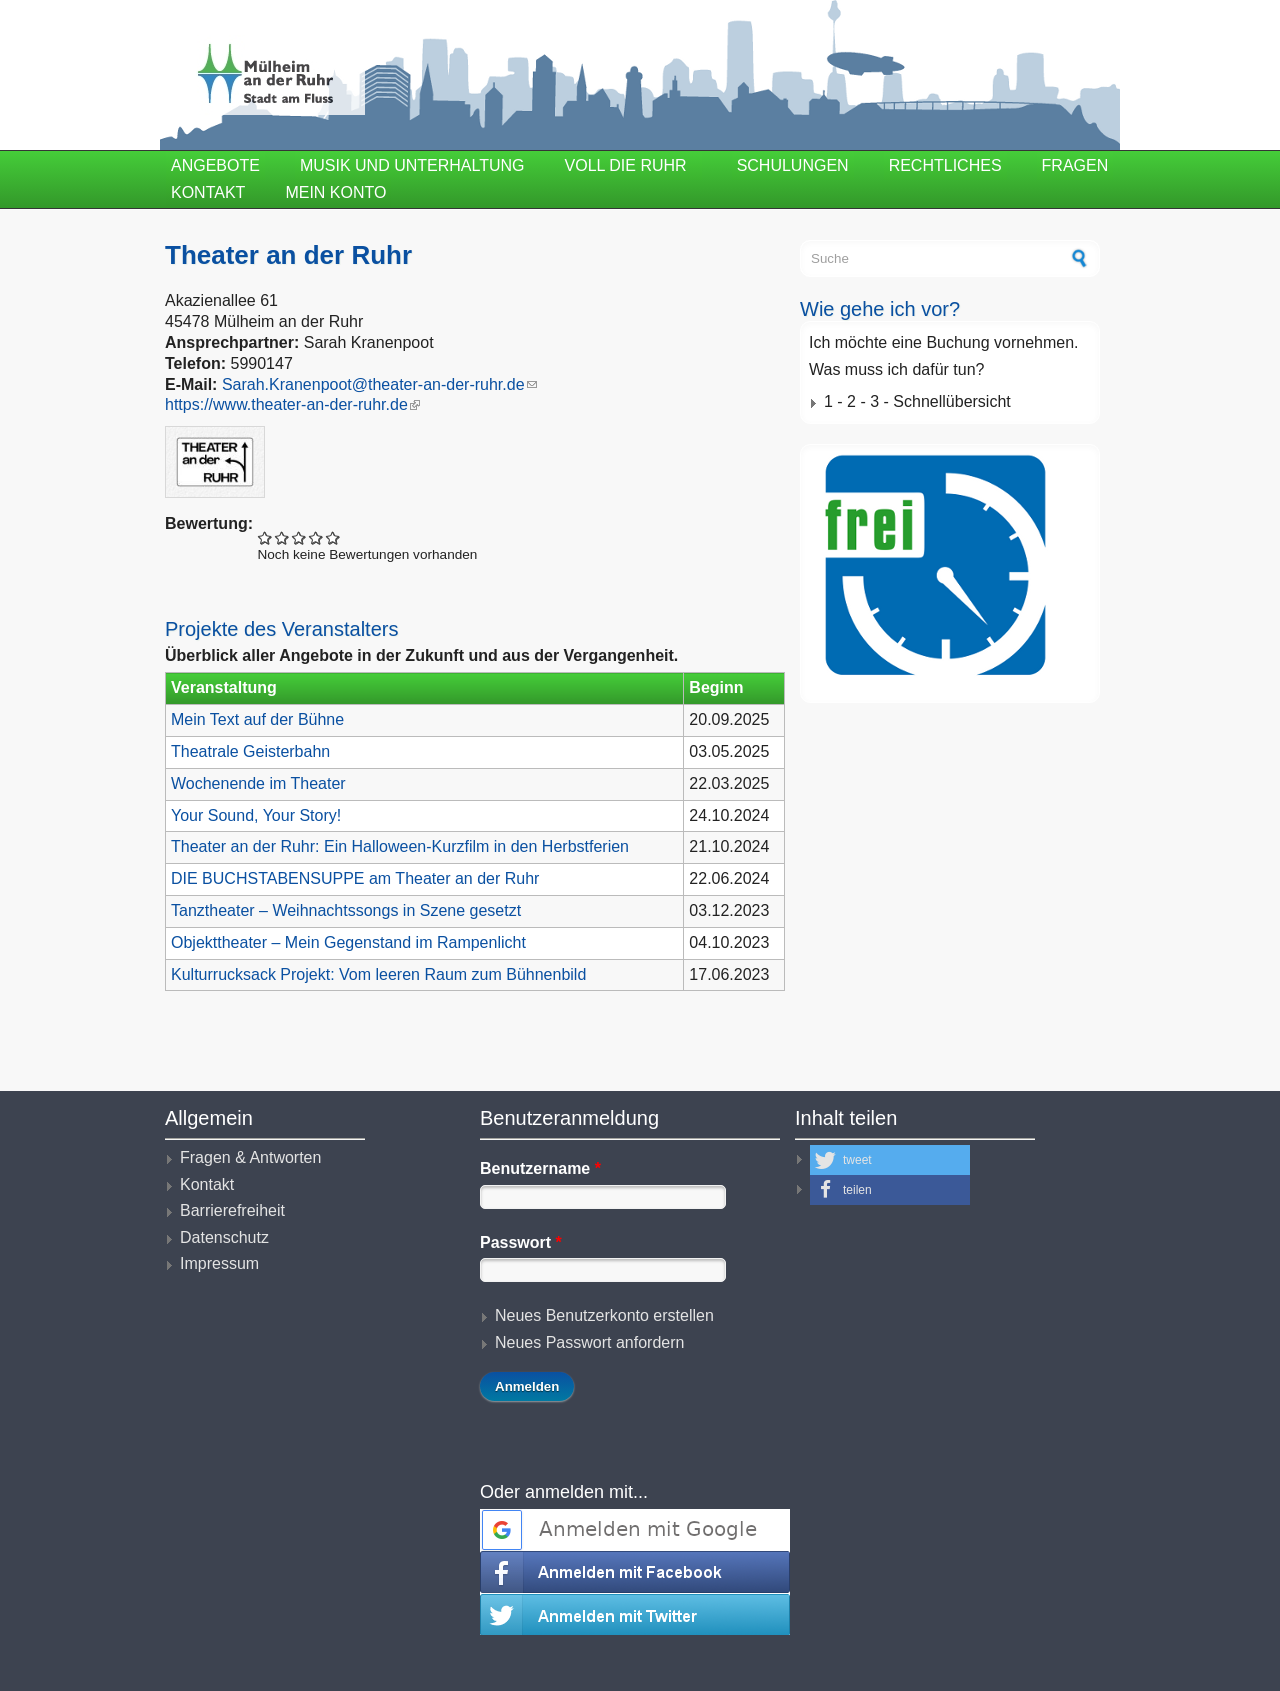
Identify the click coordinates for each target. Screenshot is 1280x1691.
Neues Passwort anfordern (589, 1342)
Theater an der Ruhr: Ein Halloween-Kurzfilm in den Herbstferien (400, 846)
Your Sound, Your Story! (256, 815)
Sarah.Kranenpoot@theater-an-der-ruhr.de (379, 384)
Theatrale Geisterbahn (250, 751)
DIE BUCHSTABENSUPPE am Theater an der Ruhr (355, 878)
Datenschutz (224, 1237)
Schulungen (793, 165)
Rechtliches (945, 165)
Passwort (521, 1242)
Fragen (1075, 165)
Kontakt (208, 192)
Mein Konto (335, 192)
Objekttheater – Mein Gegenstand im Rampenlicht (348, 942)
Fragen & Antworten (250, 1157)
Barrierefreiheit (232, 1210)
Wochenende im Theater (258, 783)
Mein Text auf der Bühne (257, 719)
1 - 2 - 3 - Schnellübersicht (917, 401)
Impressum (219, 1263)
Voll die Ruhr (626, 165)
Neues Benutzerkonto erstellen (604, 1315)
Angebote (215, 165)
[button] (890, 1160)
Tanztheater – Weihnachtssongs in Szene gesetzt (346, 910)
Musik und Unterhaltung (412, 165)
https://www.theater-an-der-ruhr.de (292, 404)
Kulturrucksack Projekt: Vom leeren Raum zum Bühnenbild (378, 974)
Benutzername (540, 1168)
